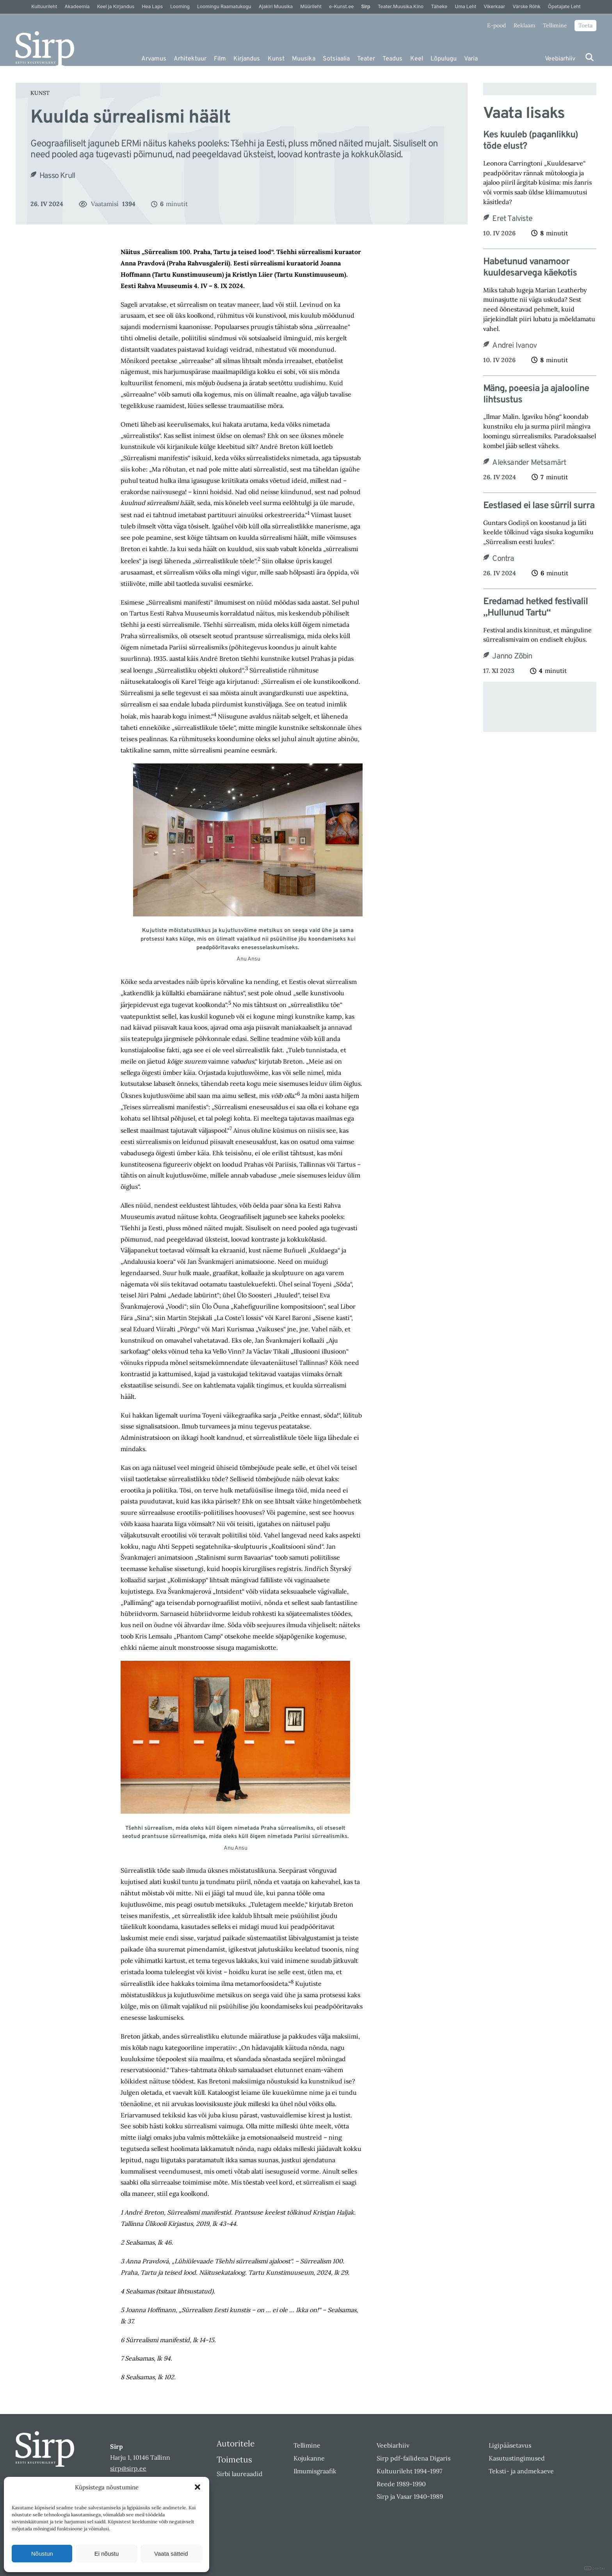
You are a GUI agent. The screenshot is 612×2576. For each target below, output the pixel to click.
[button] (197, 2487)
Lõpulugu (444, 59)
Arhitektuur (190, 59)
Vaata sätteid (171, 2553)
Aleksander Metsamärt (529, 463)
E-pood (496, 25)
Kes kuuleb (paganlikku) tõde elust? (530, 141)
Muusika (303, 59)
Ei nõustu (106, 2553)
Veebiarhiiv (560, 59)
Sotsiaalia (336, 59)
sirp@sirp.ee (128, 2468)
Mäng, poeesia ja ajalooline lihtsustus (536, 394)
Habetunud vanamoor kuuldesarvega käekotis (530, 267)
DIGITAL (595, 2568)
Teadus (392, 59)
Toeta (585, 25)
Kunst (276, 59)
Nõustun (42, 2553)
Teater (366, 59)
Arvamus (153, 59)
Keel (416, 59)
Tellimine (555, 25)
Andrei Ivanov (514, 346)
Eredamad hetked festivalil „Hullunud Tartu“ (535, 607)
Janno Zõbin (512, 656)
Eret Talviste (512, 219)
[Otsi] (589, 57)
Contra (503, 559)
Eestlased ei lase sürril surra (538, 506)
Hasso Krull (57, 176)
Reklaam (525, 25)
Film (220, 59)
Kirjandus (246, 59)
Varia (471, 59)
